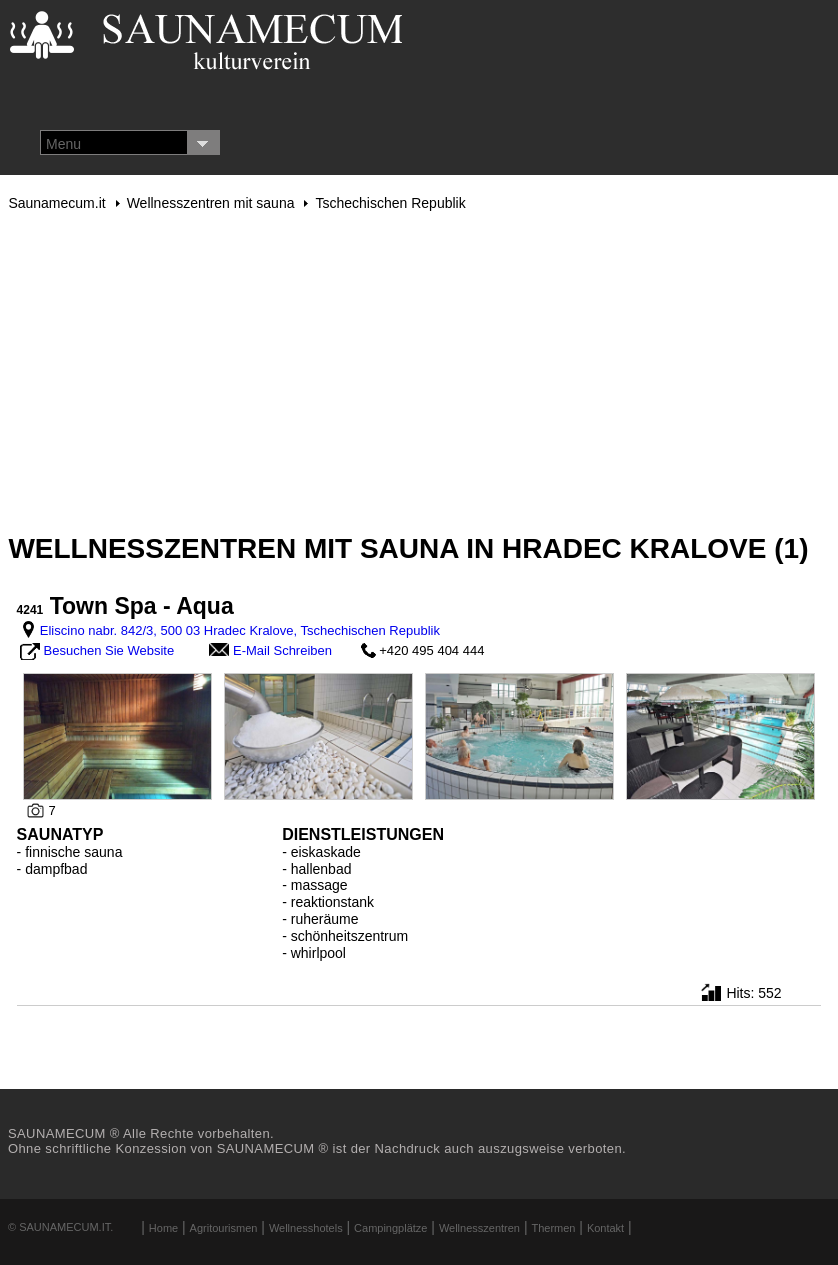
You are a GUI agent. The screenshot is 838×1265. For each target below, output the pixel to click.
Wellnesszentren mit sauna (211, 203)
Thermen (553, 1228)
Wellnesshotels (306, 1228)
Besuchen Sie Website (109, 650)
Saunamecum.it (56, 203)
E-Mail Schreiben (282, 650)
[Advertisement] (418, 372)
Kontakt (605, 1228)
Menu (63, 144)
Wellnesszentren (479, 1228)
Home (163, 1228)
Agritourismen (224, 1228)
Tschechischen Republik (390, 203)
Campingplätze (390, 1228)
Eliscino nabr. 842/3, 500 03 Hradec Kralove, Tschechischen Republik (240, 630)
